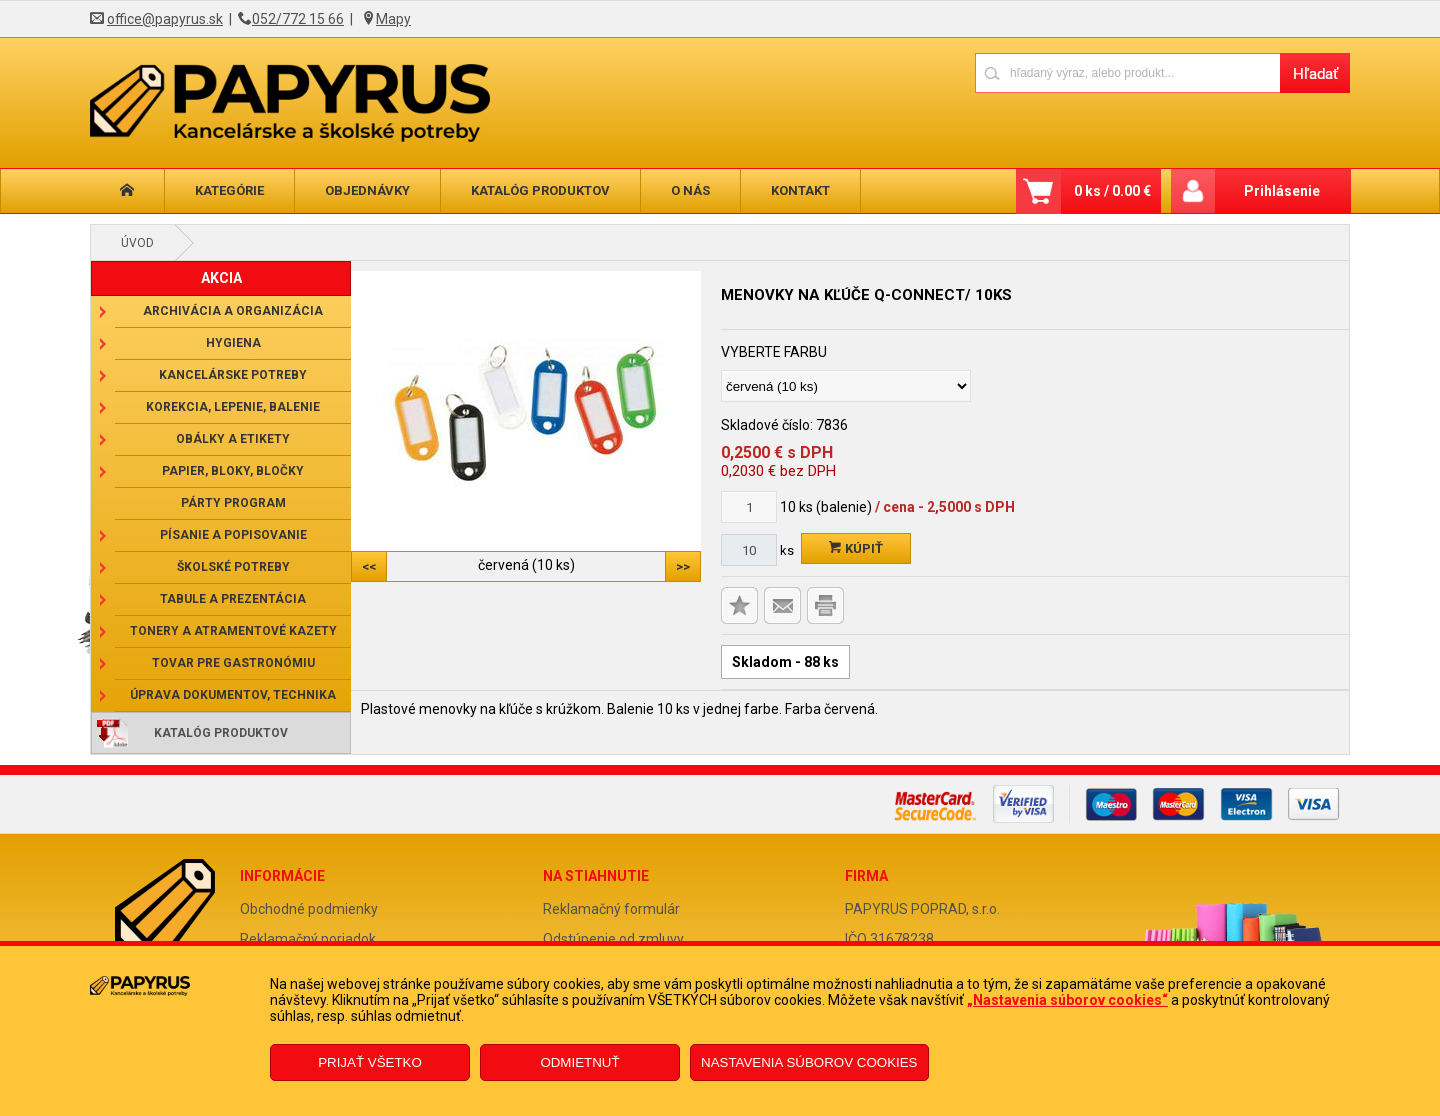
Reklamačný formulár (611, 909)
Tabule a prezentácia (233, 599)
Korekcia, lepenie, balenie (233, 407)
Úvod (137, 243)
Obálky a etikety (233, 439)
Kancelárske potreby (233, 375)
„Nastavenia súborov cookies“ (1067, 1000)
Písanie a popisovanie (233, 535)
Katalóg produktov (540, 190)
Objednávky (367, 190)
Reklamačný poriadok (308, 939)
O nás (690, 190)
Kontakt (800, 190)
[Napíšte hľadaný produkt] (1127, 72)
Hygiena (233, 343)
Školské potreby (233, 567)
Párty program (233, 503)
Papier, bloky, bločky (233, 471)
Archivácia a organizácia (233, 311)
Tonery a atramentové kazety (233, 631)
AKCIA (221, 278)
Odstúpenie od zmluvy (613, 939)
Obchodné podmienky (309, 909)
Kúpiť (856, 548)
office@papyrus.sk (165, 19)
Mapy (393, 19)
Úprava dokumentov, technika (233, 695)
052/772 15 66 (298, 19)
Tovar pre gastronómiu (233, 663)
